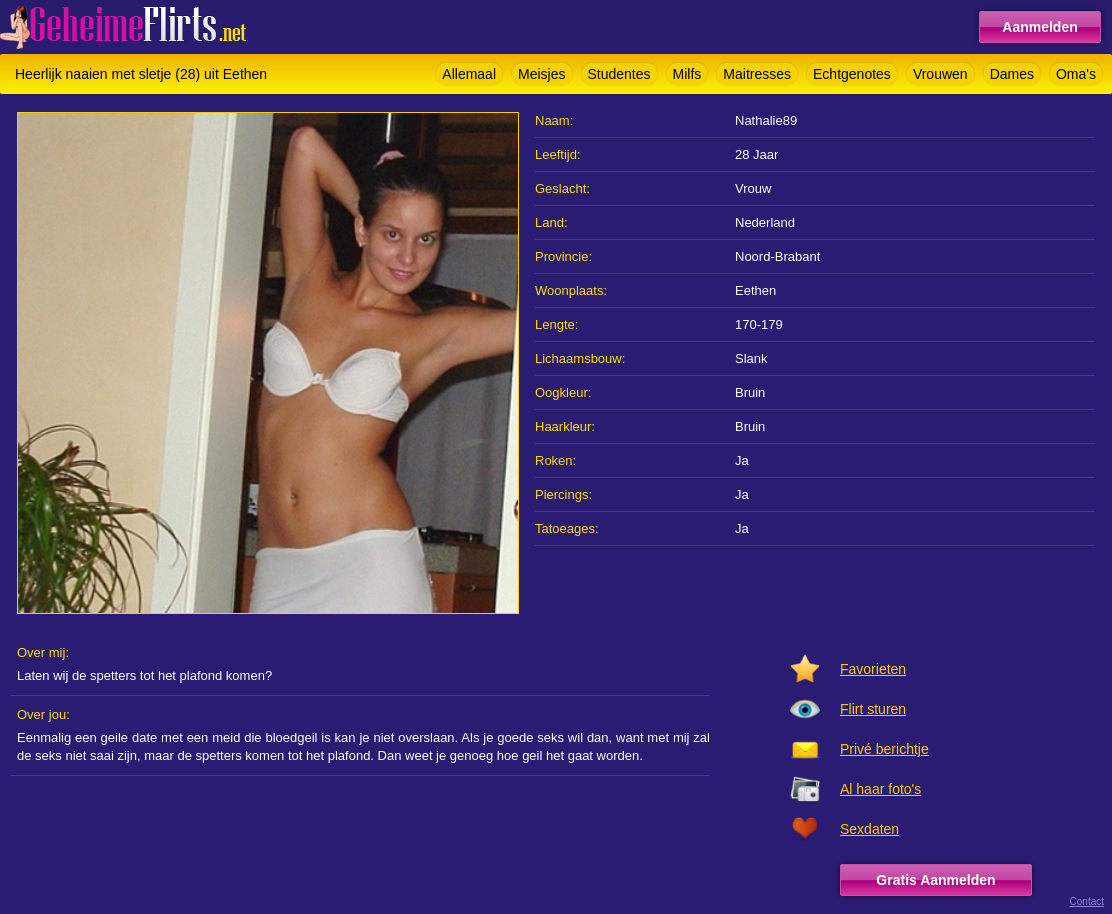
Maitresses (757, 74)
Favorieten (873, 669)
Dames (1012, 74)
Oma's (1076, 74)
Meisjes (541, 74)
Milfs (687, 74)
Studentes (619, 74)
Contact (1087, 901)
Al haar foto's (880, 789)
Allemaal (469, 74)
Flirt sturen (873, 709)
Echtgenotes (852, 74)
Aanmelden (1039, 27)
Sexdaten (869, 829)
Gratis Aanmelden (935, 880)
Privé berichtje (884, 749)
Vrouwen (940, 74)
